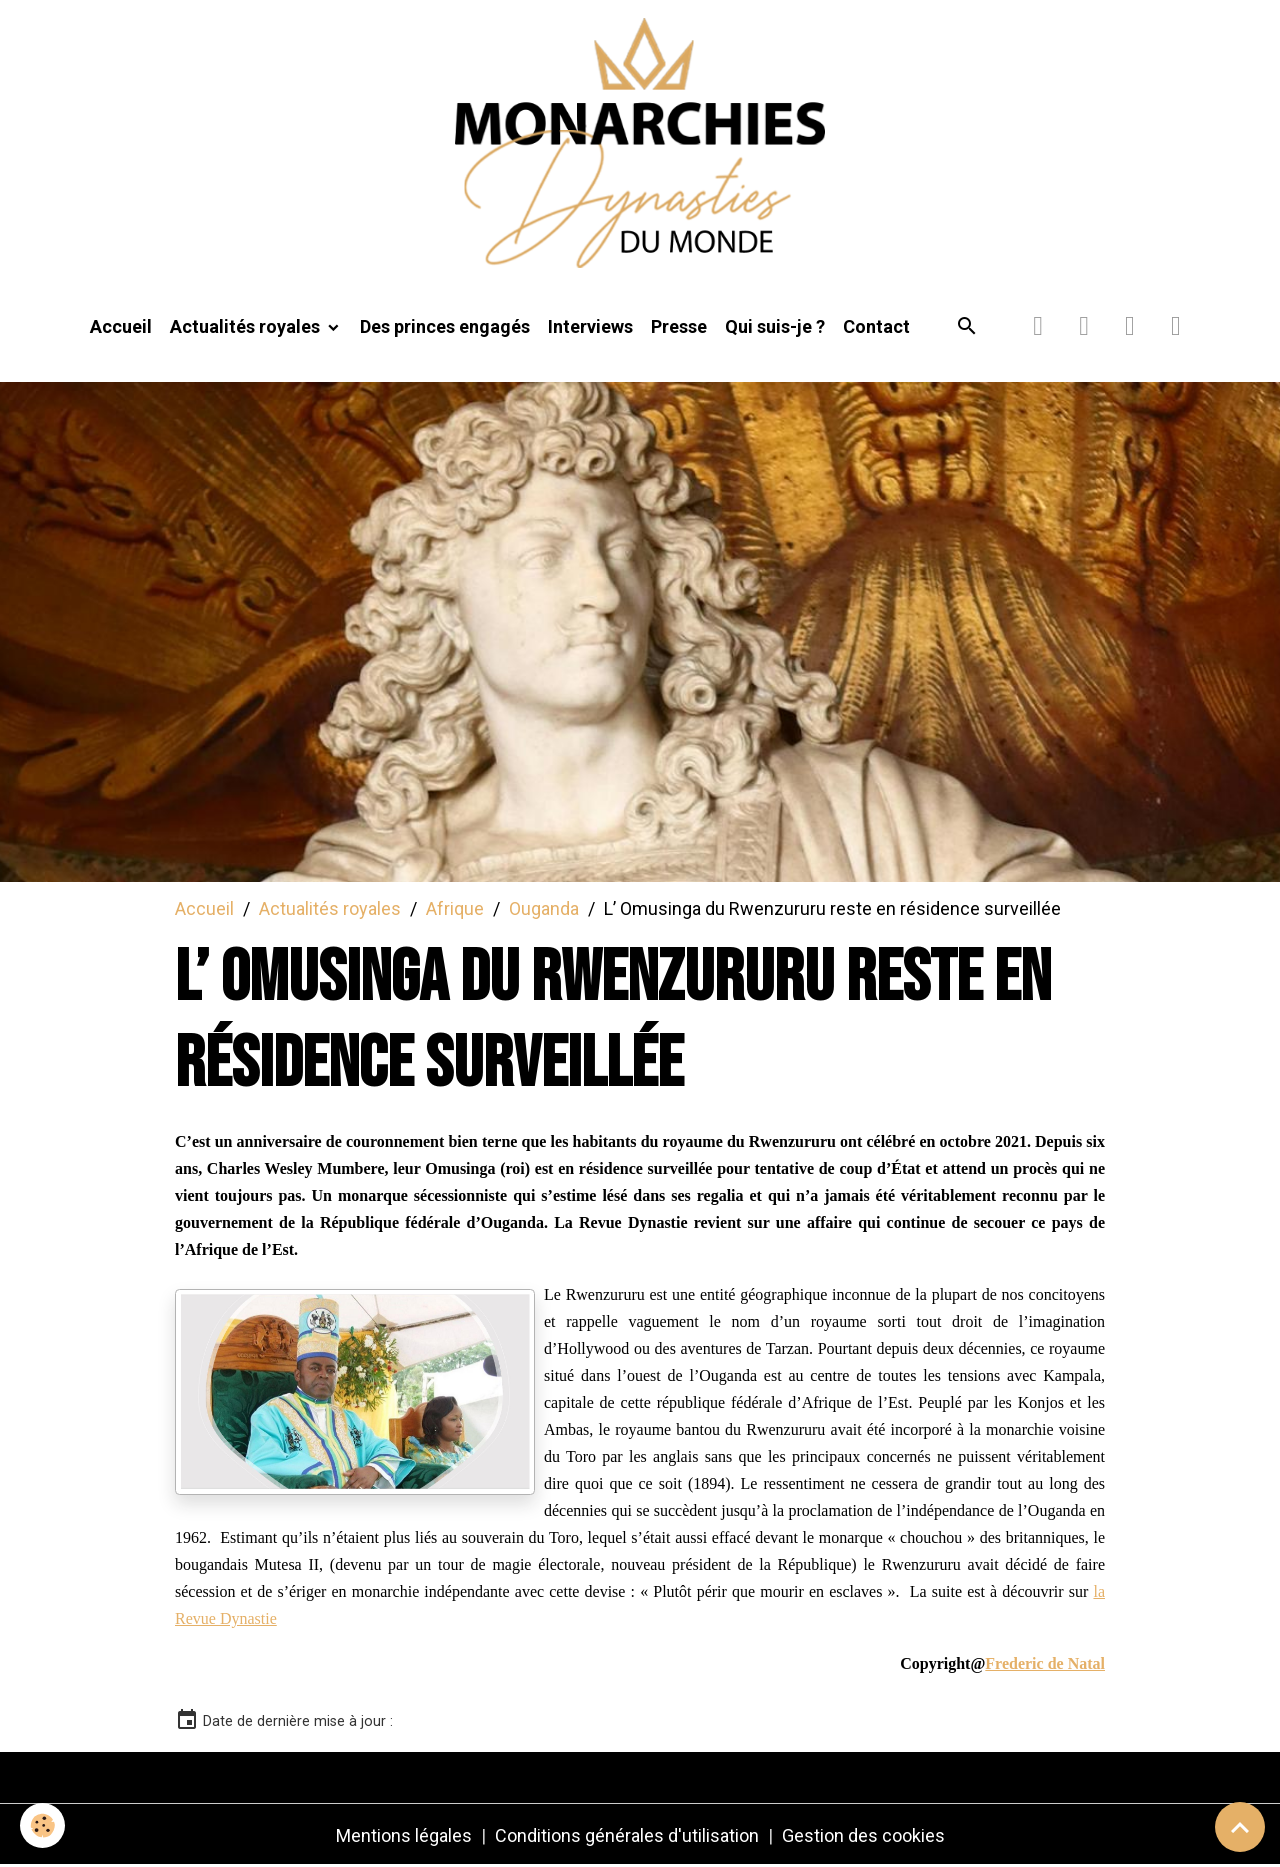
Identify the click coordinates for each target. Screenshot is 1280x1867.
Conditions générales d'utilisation (627, 1835)
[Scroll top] (1240, 1827)
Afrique (455, 908)
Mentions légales (404, 1835)
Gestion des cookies (863, 1835)
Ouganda (544, 908)
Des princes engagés (445, 326)
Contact (876, 326)
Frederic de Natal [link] (1045, 1663)
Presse (679, 326)
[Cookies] (42, 1825)
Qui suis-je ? (775, 326)
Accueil (121, 326)
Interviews (590, 326)
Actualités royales (247, 326)
